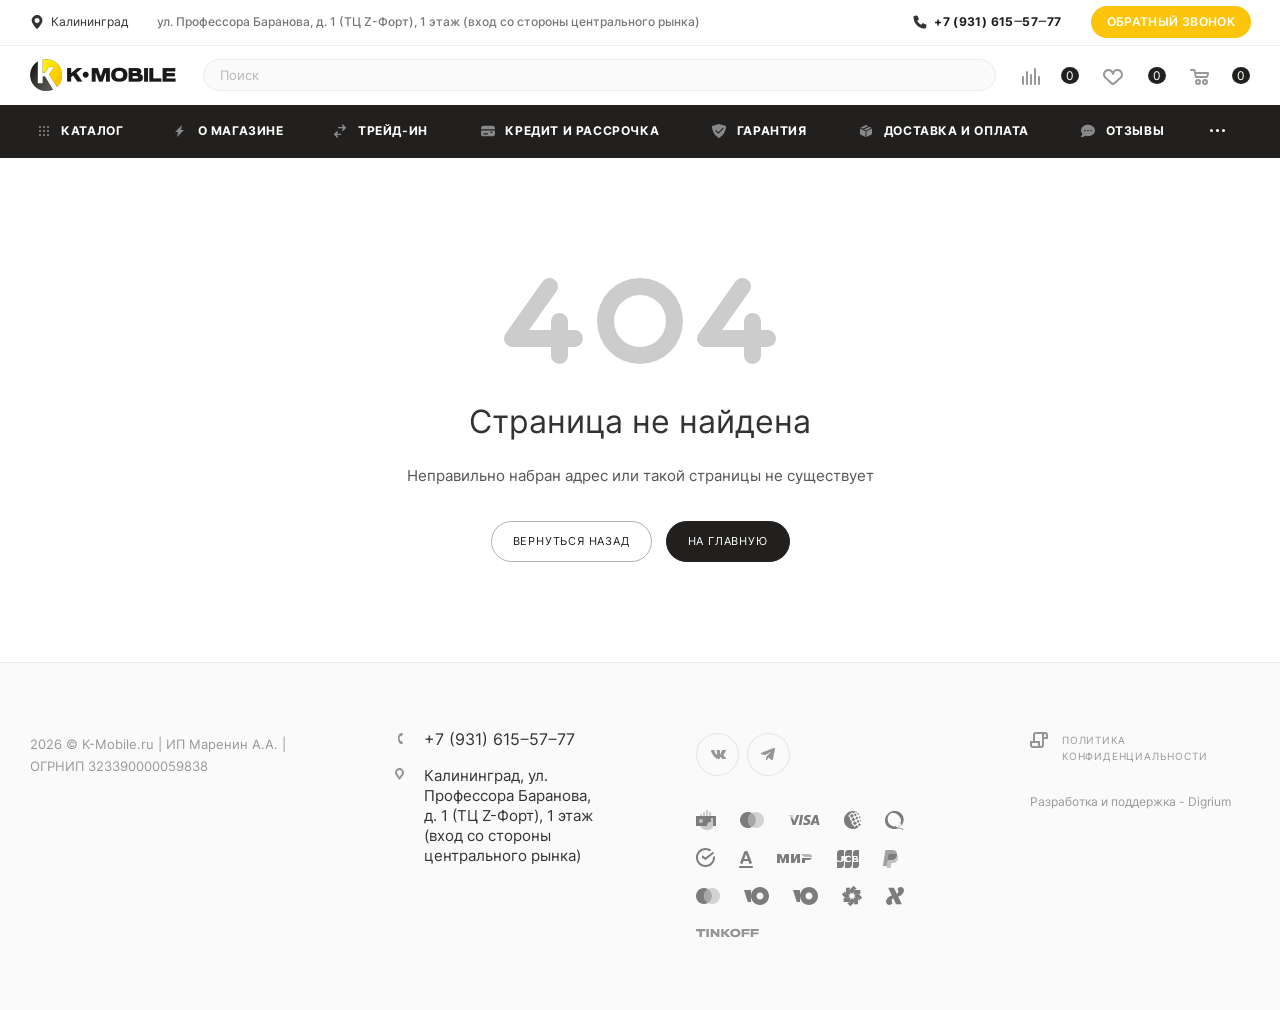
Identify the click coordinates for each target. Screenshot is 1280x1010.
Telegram (768, 754)
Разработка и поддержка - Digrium (1130, 801)
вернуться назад (571, 541)
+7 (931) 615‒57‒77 (997, 22)
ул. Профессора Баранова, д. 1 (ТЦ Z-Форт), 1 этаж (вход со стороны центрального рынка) (428, 21)
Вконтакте (717, 754)
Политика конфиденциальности (1134, 748)
